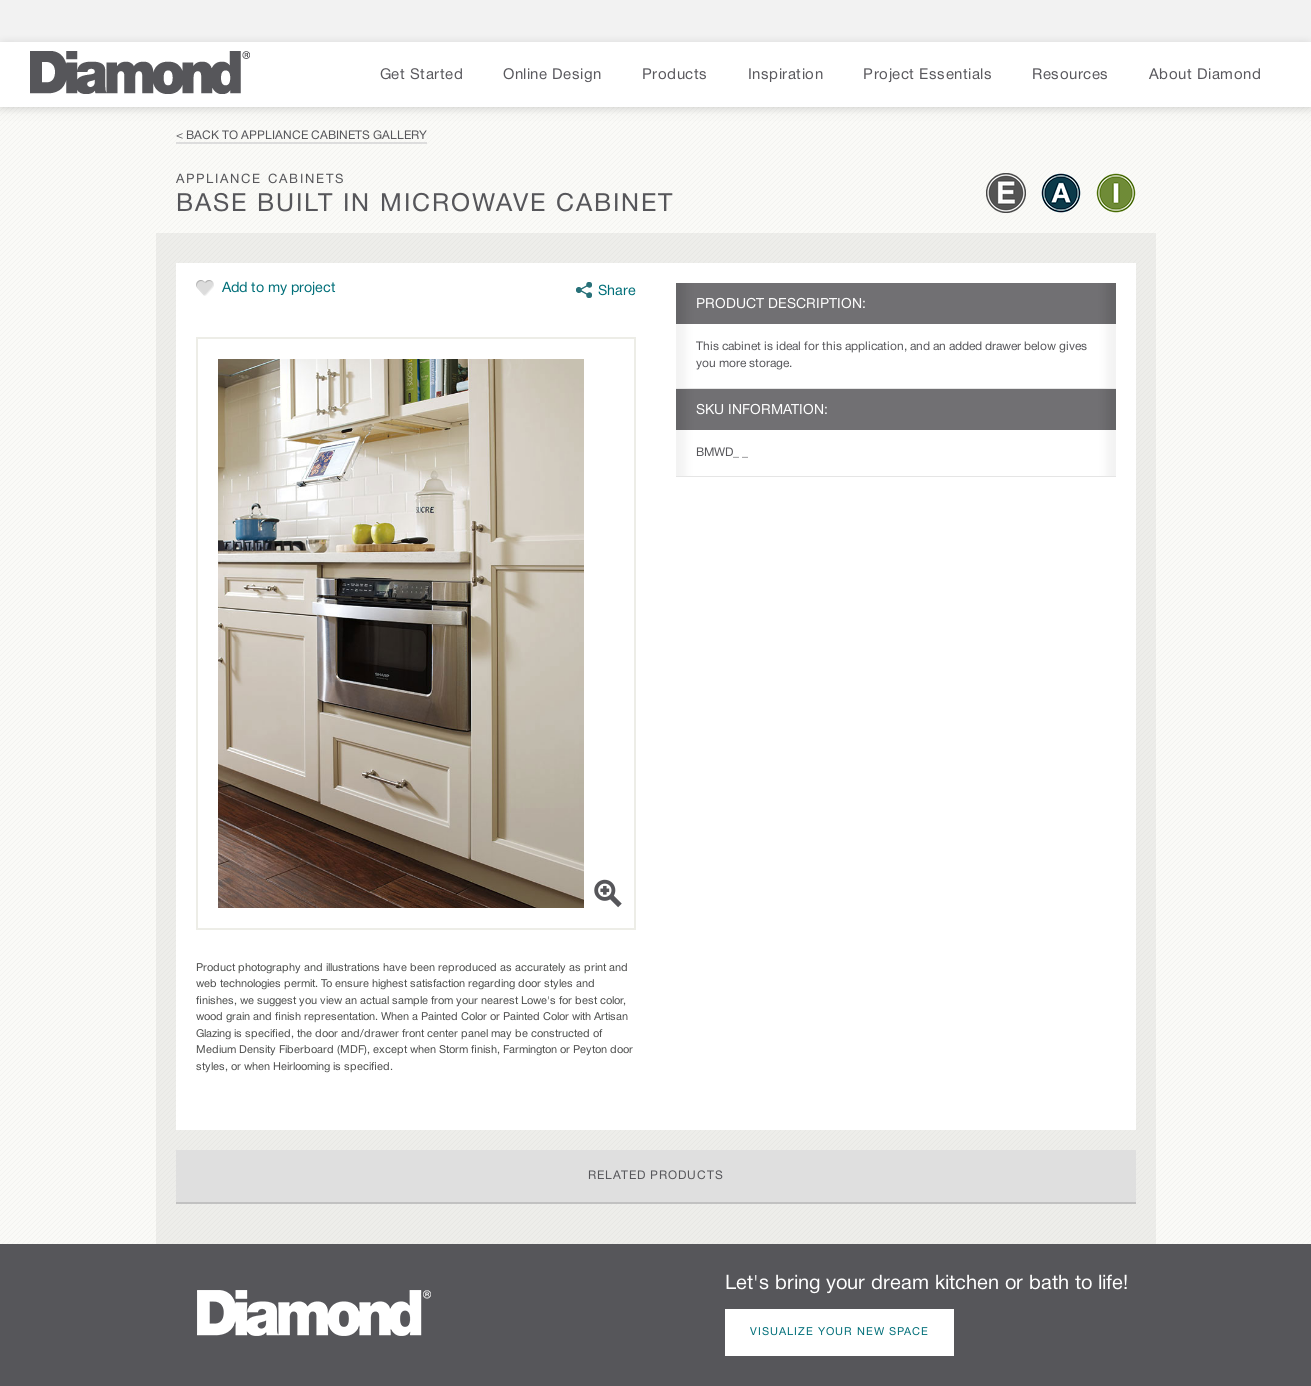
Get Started (422, 75)
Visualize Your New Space (839, 1332)
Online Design (552, 75)
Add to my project (279, 288)
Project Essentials (927, 75)
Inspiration (786, 75)
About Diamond (1205, 75)
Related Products (656, 1175)
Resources (1070, 75)
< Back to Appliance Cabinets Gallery (301, 135)
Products (675, 75)
